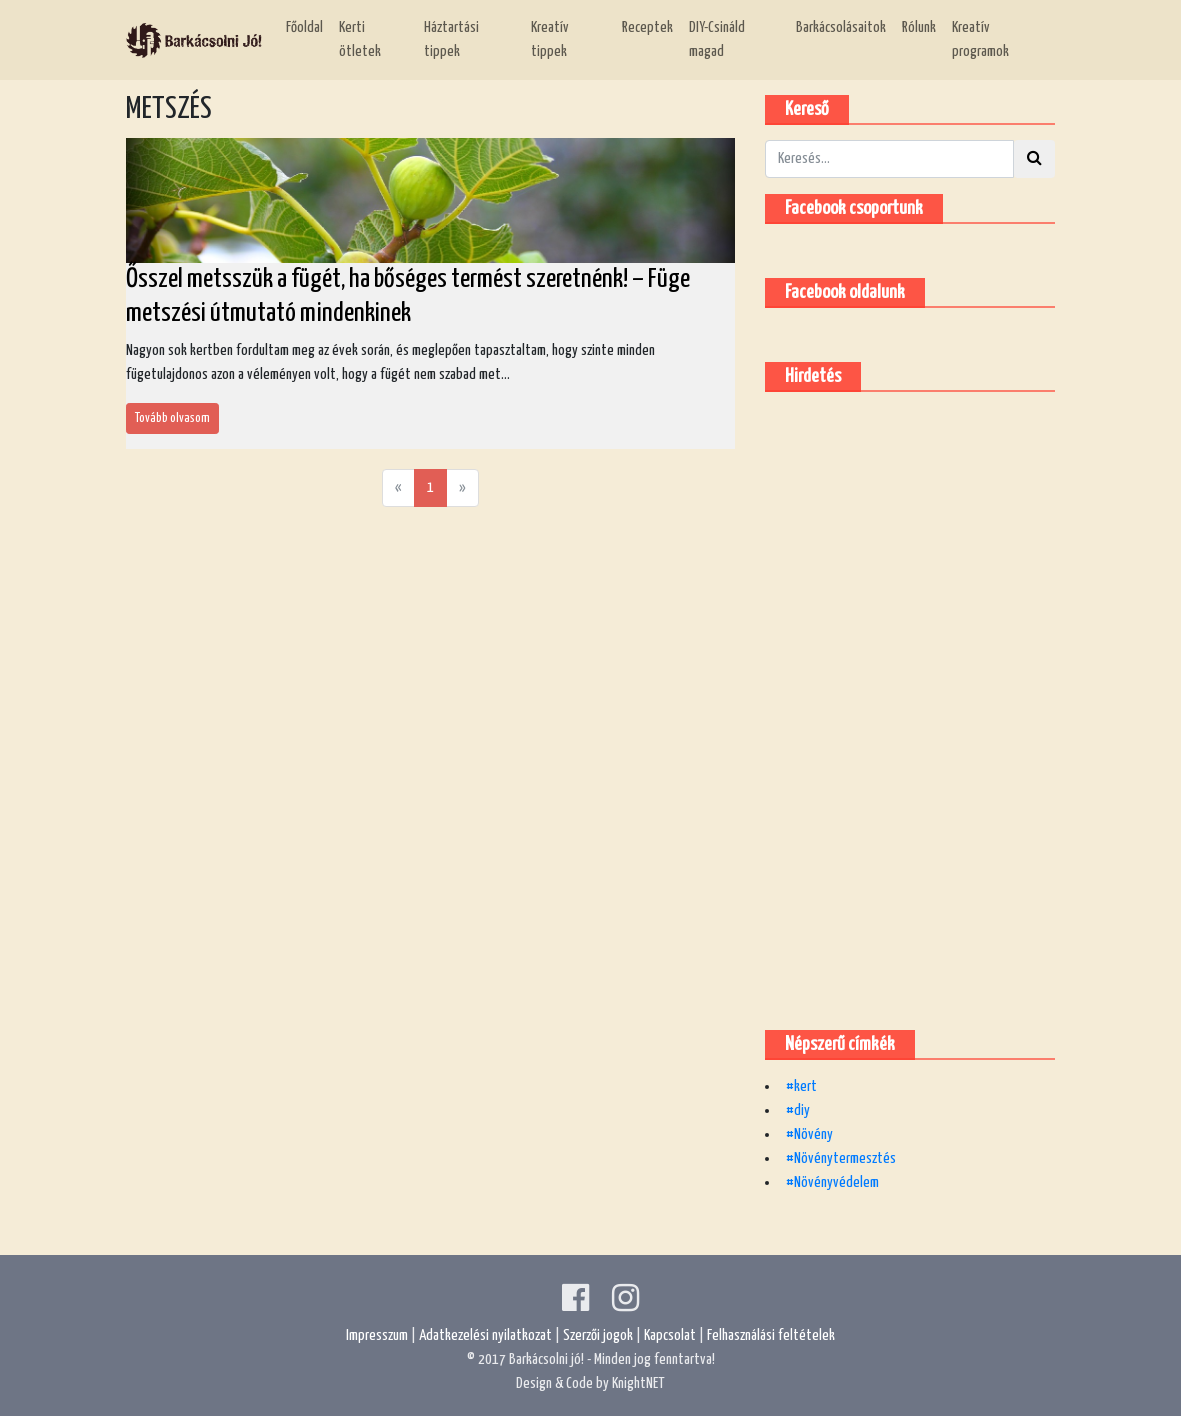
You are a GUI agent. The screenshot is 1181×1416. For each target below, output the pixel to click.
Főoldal (304, 27)
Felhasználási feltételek (771, 1335)
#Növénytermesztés (841, 1158)
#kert (801, 1086)
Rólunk (919, 27)
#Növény (809, 1134)
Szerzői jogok (598, 1335)
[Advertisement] (915, 707)
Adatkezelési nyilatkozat (485, 1335)
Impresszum (377, 1335)
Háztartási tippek (451, 39)
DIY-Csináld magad (717, 39)
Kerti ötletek (360, 39)
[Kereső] (889, 159)
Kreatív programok (980, 39)
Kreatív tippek (550, 39)
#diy (798, 1110)
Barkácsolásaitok (841, 27)
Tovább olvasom (172, 418)
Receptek (647, 27)
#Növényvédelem (832, 1182)
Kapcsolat (670, 1335)
